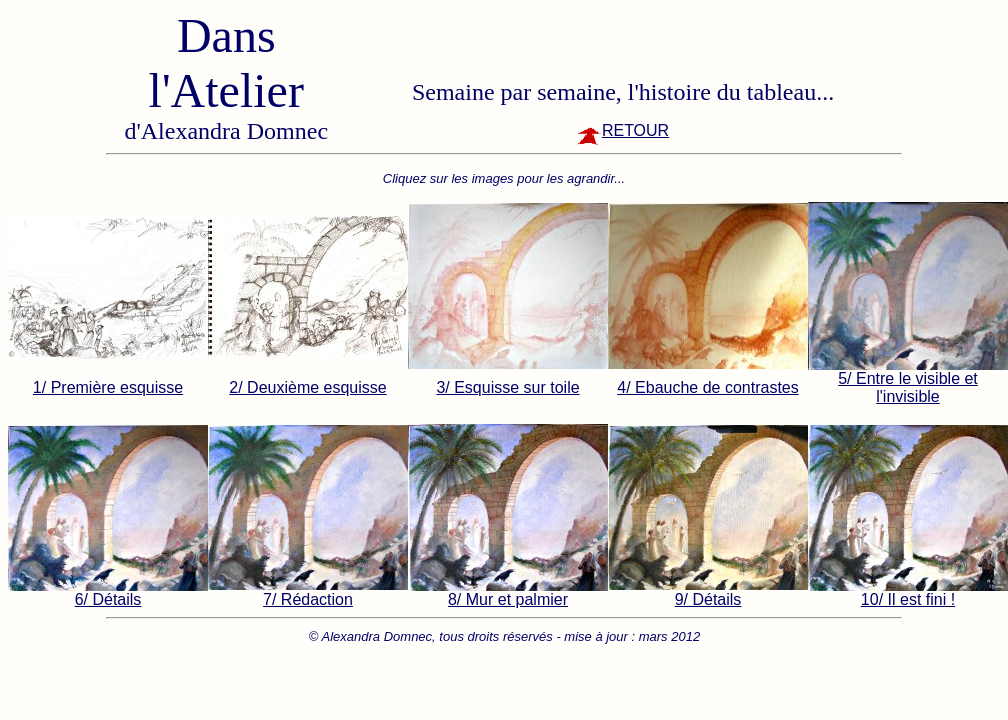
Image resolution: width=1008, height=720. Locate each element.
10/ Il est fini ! (908, 599)
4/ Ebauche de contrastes (707, 387)
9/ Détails (708, 599)
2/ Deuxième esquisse (307, 387)
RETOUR (623, 130)
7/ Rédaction (308, 599)
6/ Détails (108, 599)
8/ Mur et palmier (508, 599)
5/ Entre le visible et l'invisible (908, 387)
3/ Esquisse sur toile (507, 387)
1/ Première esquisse (108, 387)
